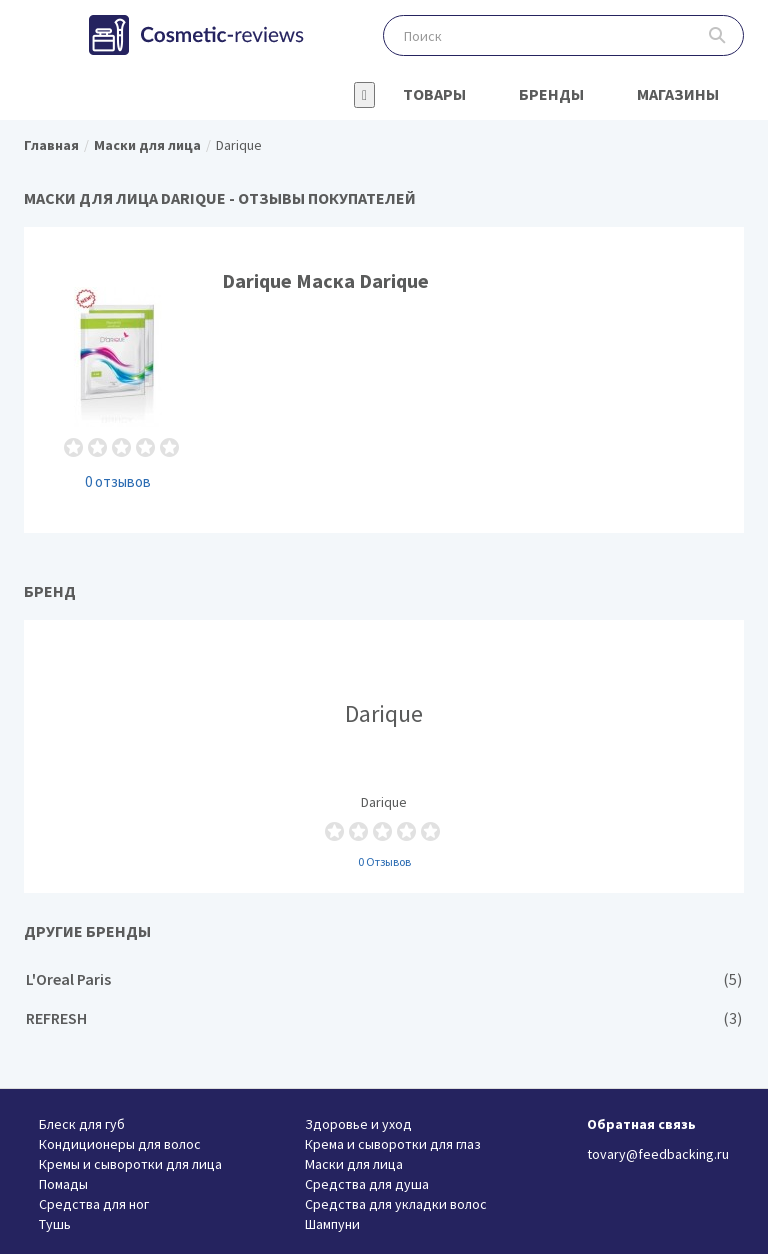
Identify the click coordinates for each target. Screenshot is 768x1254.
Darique (384, 756)
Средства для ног (94, 1204)
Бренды (551, 94)
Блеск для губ (82, 1124)
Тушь (55, 1224)
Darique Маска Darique (384, 379)
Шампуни (332, 1224)
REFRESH (384, 1018)
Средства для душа (367, 1184)
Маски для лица (354, 1164)
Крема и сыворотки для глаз (393, 1144)
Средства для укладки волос (396, 1204)
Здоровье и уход (358, 1124)
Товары (434, 94)
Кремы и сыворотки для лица (130, 1164)
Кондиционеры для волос (120, 1144)
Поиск (717, 35)
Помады (63, 1184)
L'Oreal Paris (384, 979)
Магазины (678, 94)
